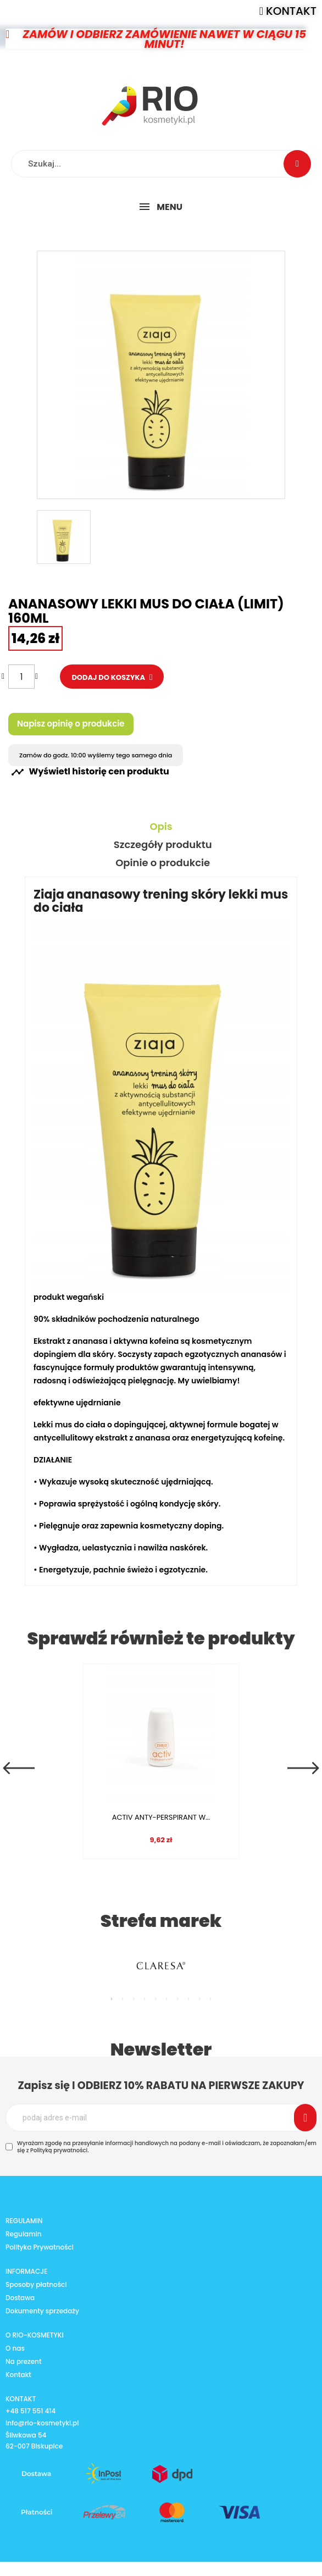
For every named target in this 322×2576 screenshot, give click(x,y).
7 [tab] (177, 1998)
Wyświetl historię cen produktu (90, 772)
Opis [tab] (160, 827)
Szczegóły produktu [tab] (163, 845)
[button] (288, 10)
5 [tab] (155, 1998)
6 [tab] (166, 1998)
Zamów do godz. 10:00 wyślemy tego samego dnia (95, 755)
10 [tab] (210, 1998)
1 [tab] (111, 1998)
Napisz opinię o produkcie (71, 723)
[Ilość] (21, 676)
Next (303, 1768)
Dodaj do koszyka (109, 677)
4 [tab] (144, 1998)
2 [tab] (122, 1998)
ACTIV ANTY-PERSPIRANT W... (158, 1817)
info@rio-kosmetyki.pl (42, 2423)
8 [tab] (188, 1998)
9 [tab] (199, 1998)
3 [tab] (133, 1998)
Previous (19, 1768)
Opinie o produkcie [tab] (162, 863)
